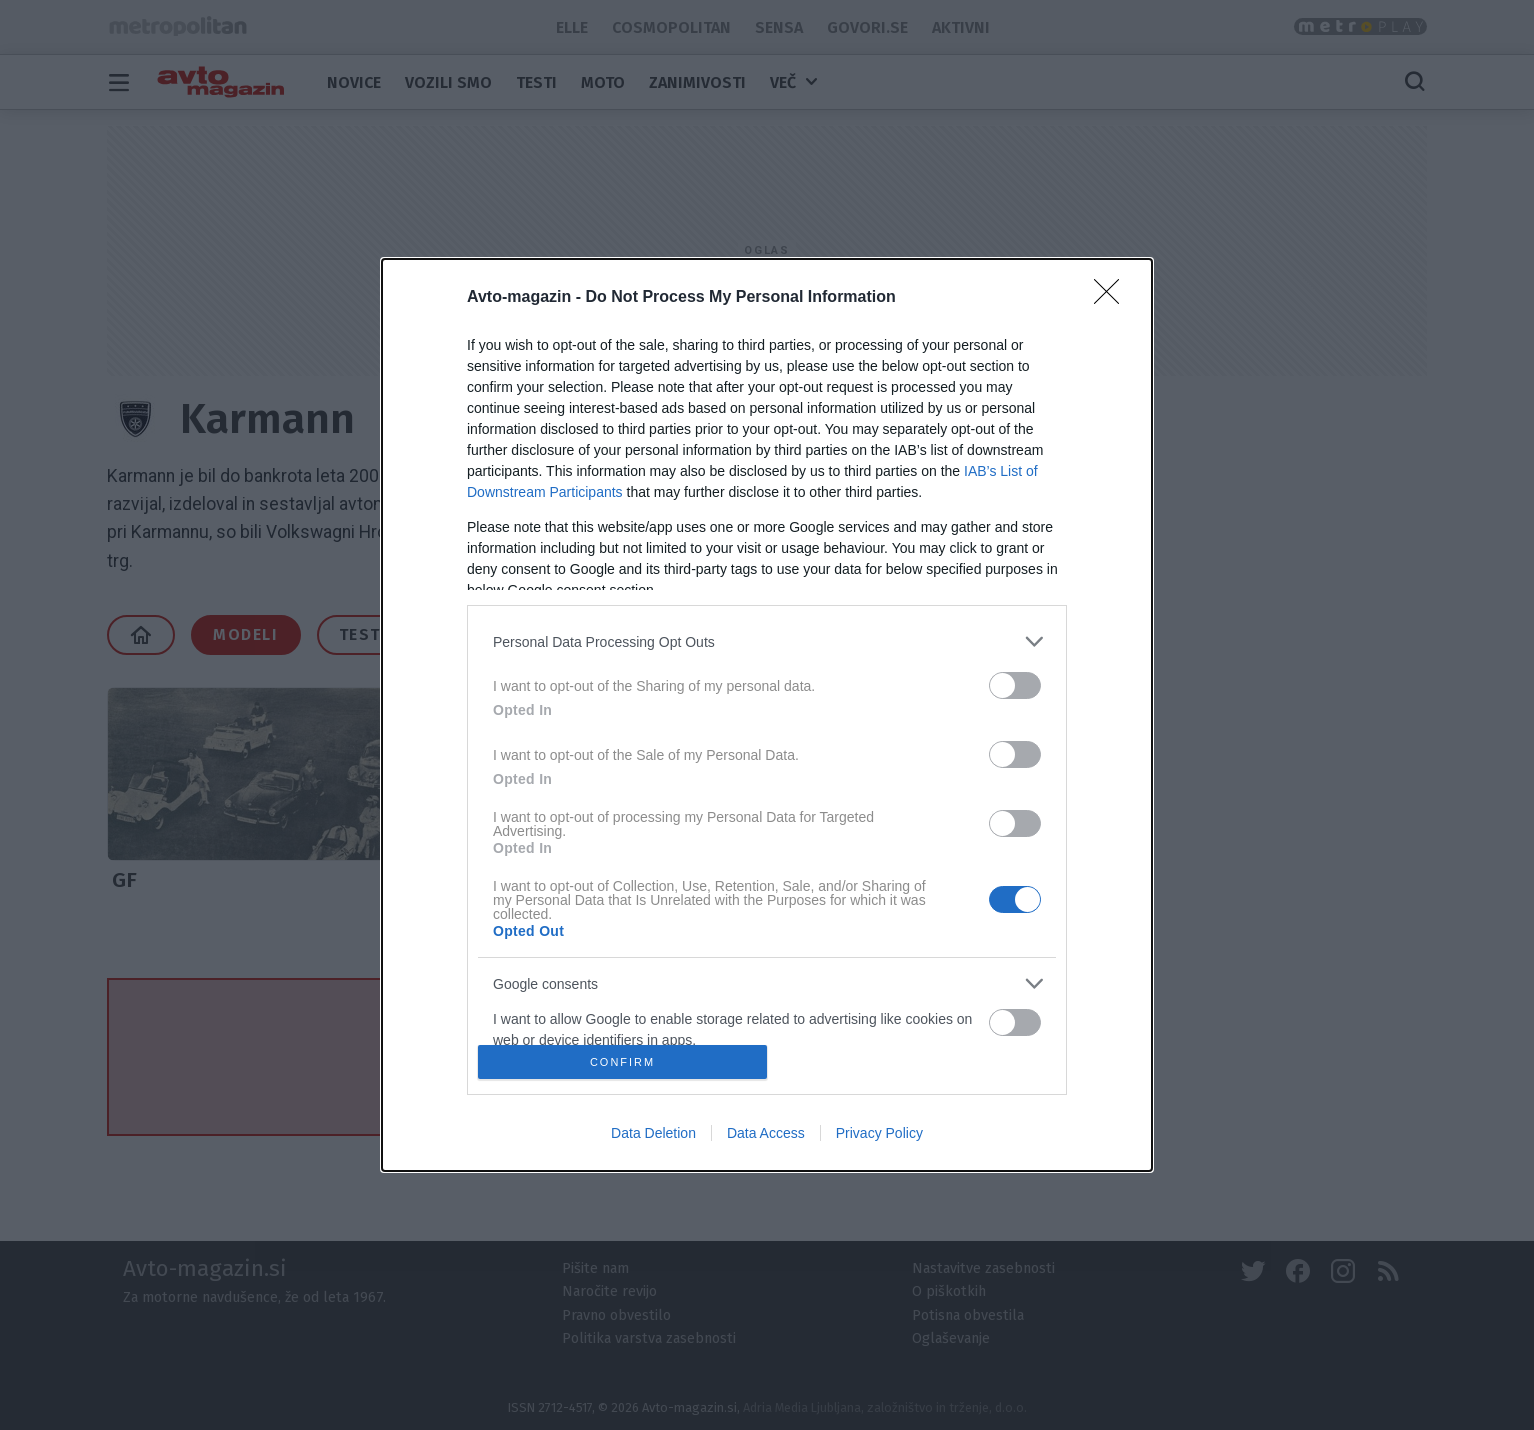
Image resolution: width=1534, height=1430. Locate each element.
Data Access (766, 1133)
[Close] (1113, 298)
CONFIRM (622, 1062)
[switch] (1015, 685)
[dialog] (767, 715)
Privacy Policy (879, 1133)
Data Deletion (653, 1133)
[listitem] (767, 641)
